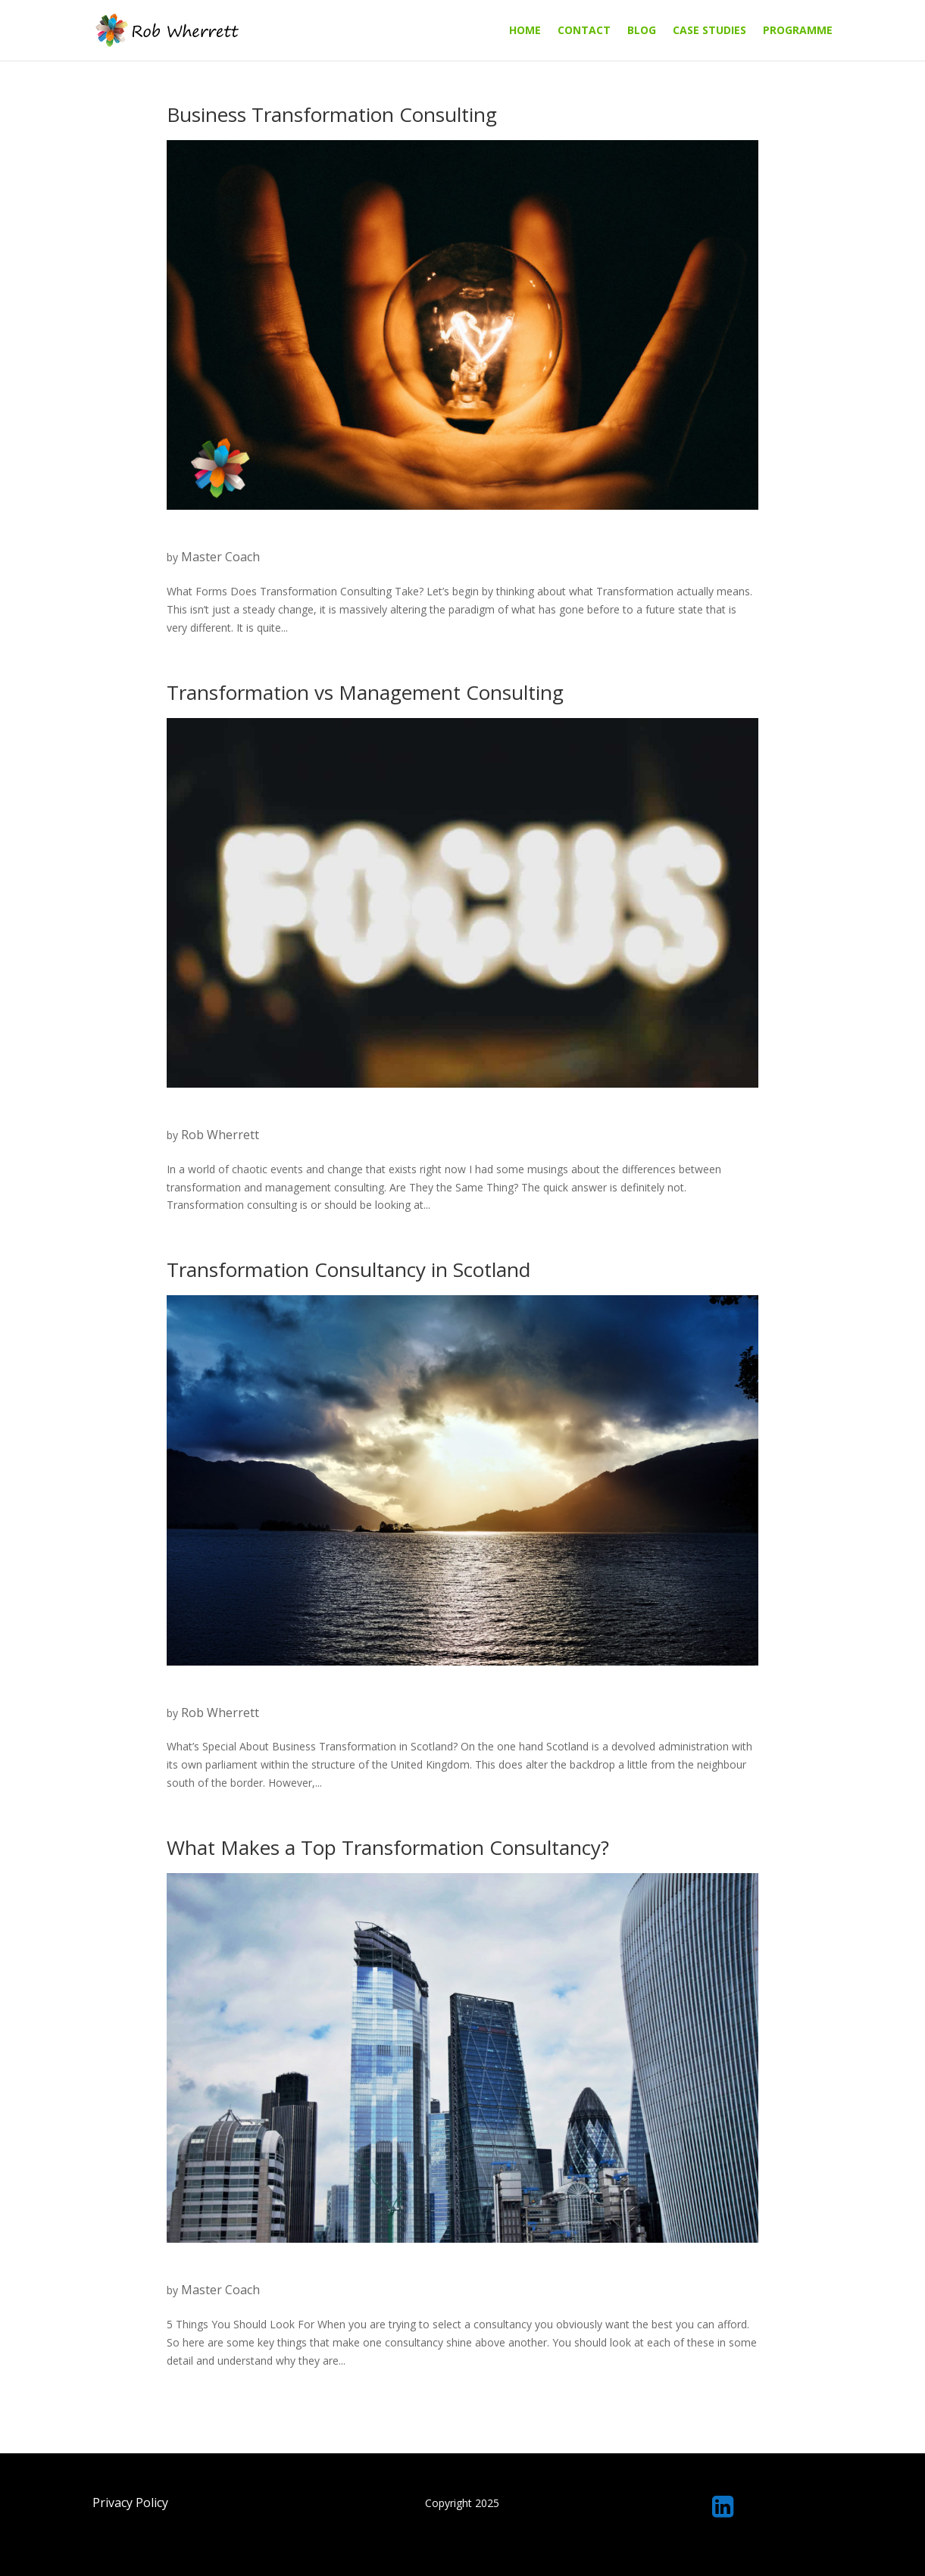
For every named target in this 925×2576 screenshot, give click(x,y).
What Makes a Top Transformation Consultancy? (388, 1847)
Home (525, 31)
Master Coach (220, 556)
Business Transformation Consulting (332, 114)
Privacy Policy (130, 2502)
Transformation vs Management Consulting (365, 692)
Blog (641, 31)
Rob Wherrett (220, 1134)
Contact (584, 31)
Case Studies (709, 31)
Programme (798, 31)
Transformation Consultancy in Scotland (348, 1269)
